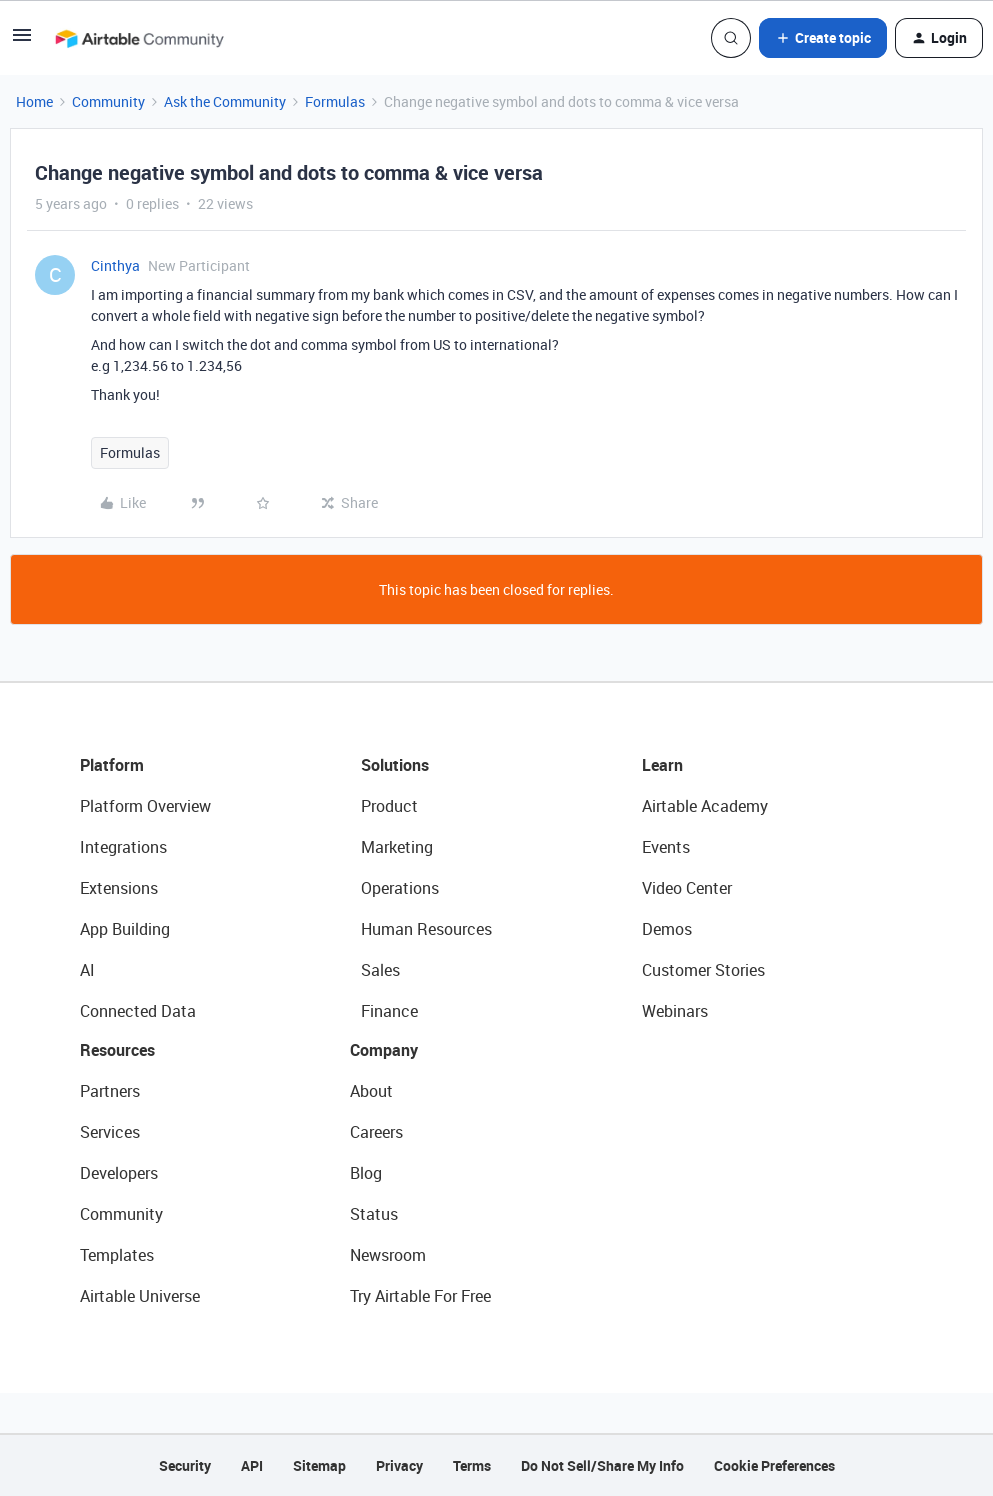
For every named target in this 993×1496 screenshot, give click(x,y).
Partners (110, 1091)
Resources (117, 1050)
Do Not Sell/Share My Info (602, 1465)
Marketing (397, 847)
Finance (389, 1011)
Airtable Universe (140, 1296)
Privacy (399, 1465)
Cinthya (115, 265)
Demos (667, 929)
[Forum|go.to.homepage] (139, 38)
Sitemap (319, 1465)
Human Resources (426, 929)
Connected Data (138, 1011)
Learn (662, 765)
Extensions (119, 888)
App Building (125, 929)
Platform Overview (145, 806)
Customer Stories (703, 970)
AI (87, 970)
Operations (400, 888)
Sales (380, 970)
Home (34, 101)
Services (110, 1132)
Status (374, 1214)
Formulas (335, 101)
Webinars (675, 1011)
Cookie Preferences (774, 1465)
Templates (117, 1255)
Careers (376, 1132)
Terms (472, 1465)
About (371, 1091)
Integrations (123, 847)
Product (389, 806)
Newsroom (388, 1255)
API (252, 1465)
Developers (119, 1173)
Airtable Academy (705, 806)
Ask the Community (225, 101)
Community (108, 101)
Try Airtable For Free (420, 1296)
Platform (112, 765)
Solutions (395, 765)
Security (185, 1465)
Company (384, 1050)
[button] (22, 41)
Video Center (687, 888)
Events (666, 847)
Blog (366, 1173)
